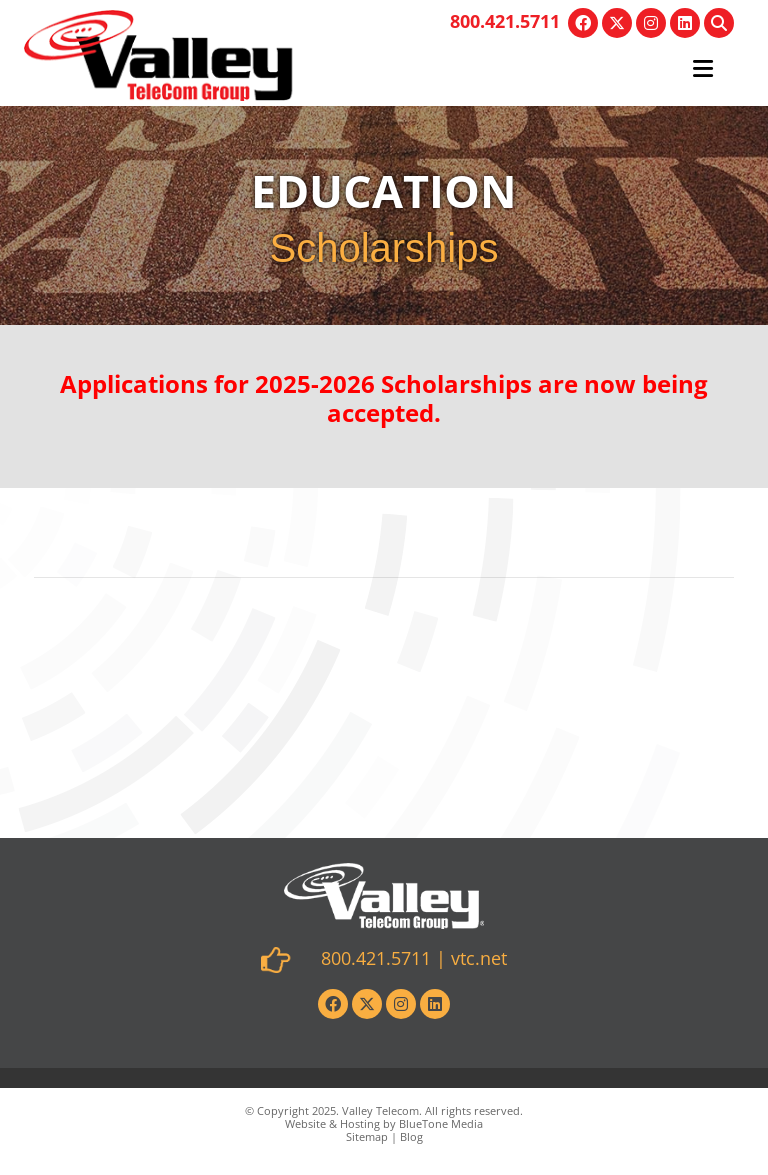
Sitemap (367, 1136)
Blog (411, 1136)
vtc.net (479, 958)
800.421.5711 (505, 21)
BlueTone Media (441, 1123)
